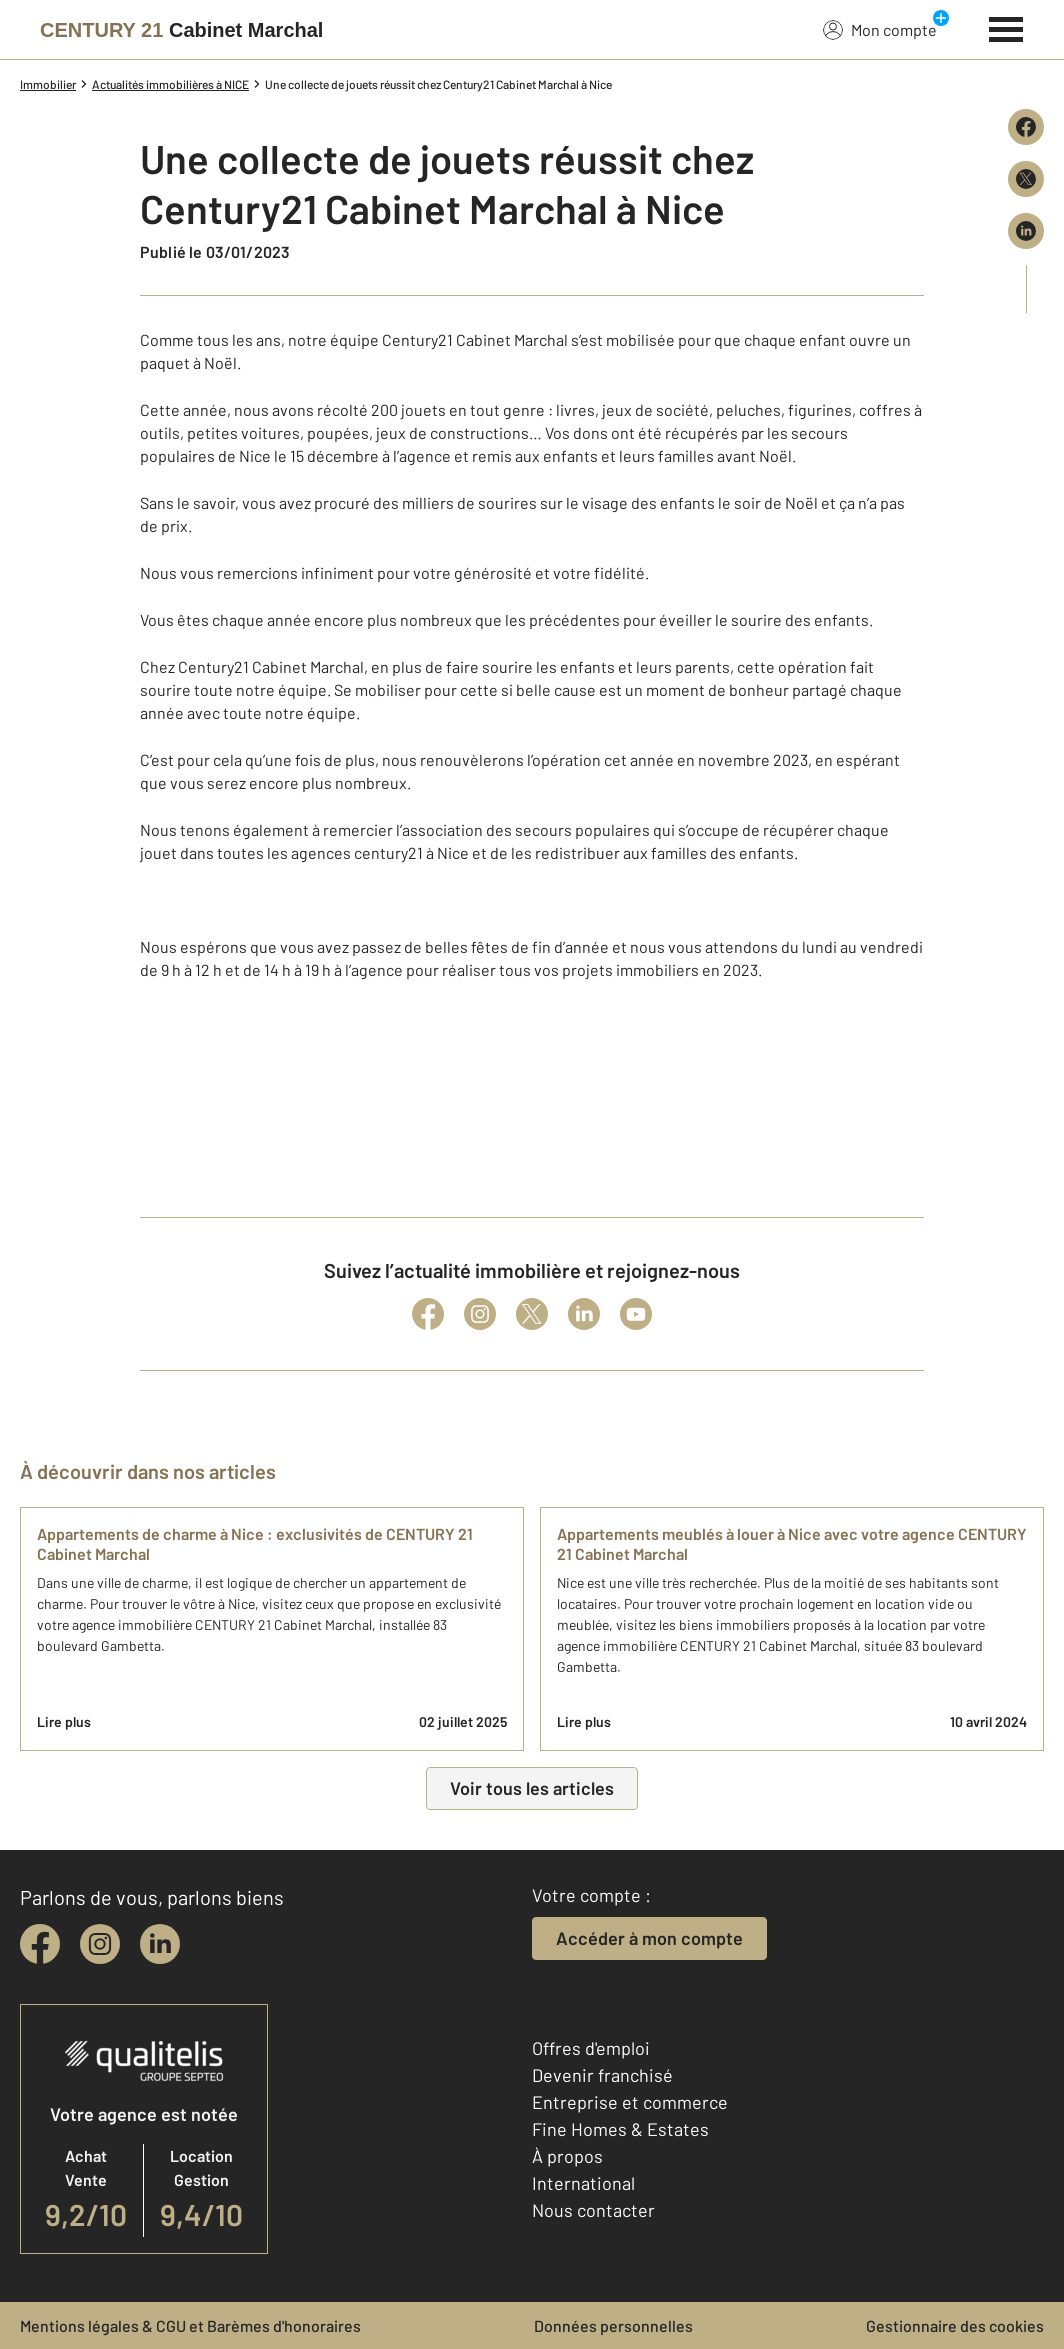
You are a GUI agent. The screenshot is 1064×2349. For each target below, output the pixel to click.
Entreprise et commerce (630, 2102)
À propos (567, 2156)
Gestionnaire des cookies (955, 2325)
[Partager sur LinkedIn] (1026, 231)
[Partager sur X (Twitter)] (1026, 179)
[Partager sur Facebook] (1026, 127)
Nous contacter (593, 2210)
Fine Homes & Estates (620, 2129)
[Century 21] (181, 30)
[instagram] (100, 1944)
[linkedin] (160, 1944)
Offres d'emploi (591, 2048)
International (583, 2183)
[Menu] (1006, 27)
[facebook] (40, 1944)
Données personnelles (613, 2325)
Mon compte (880, 29)
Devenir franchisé (602, 2075)
